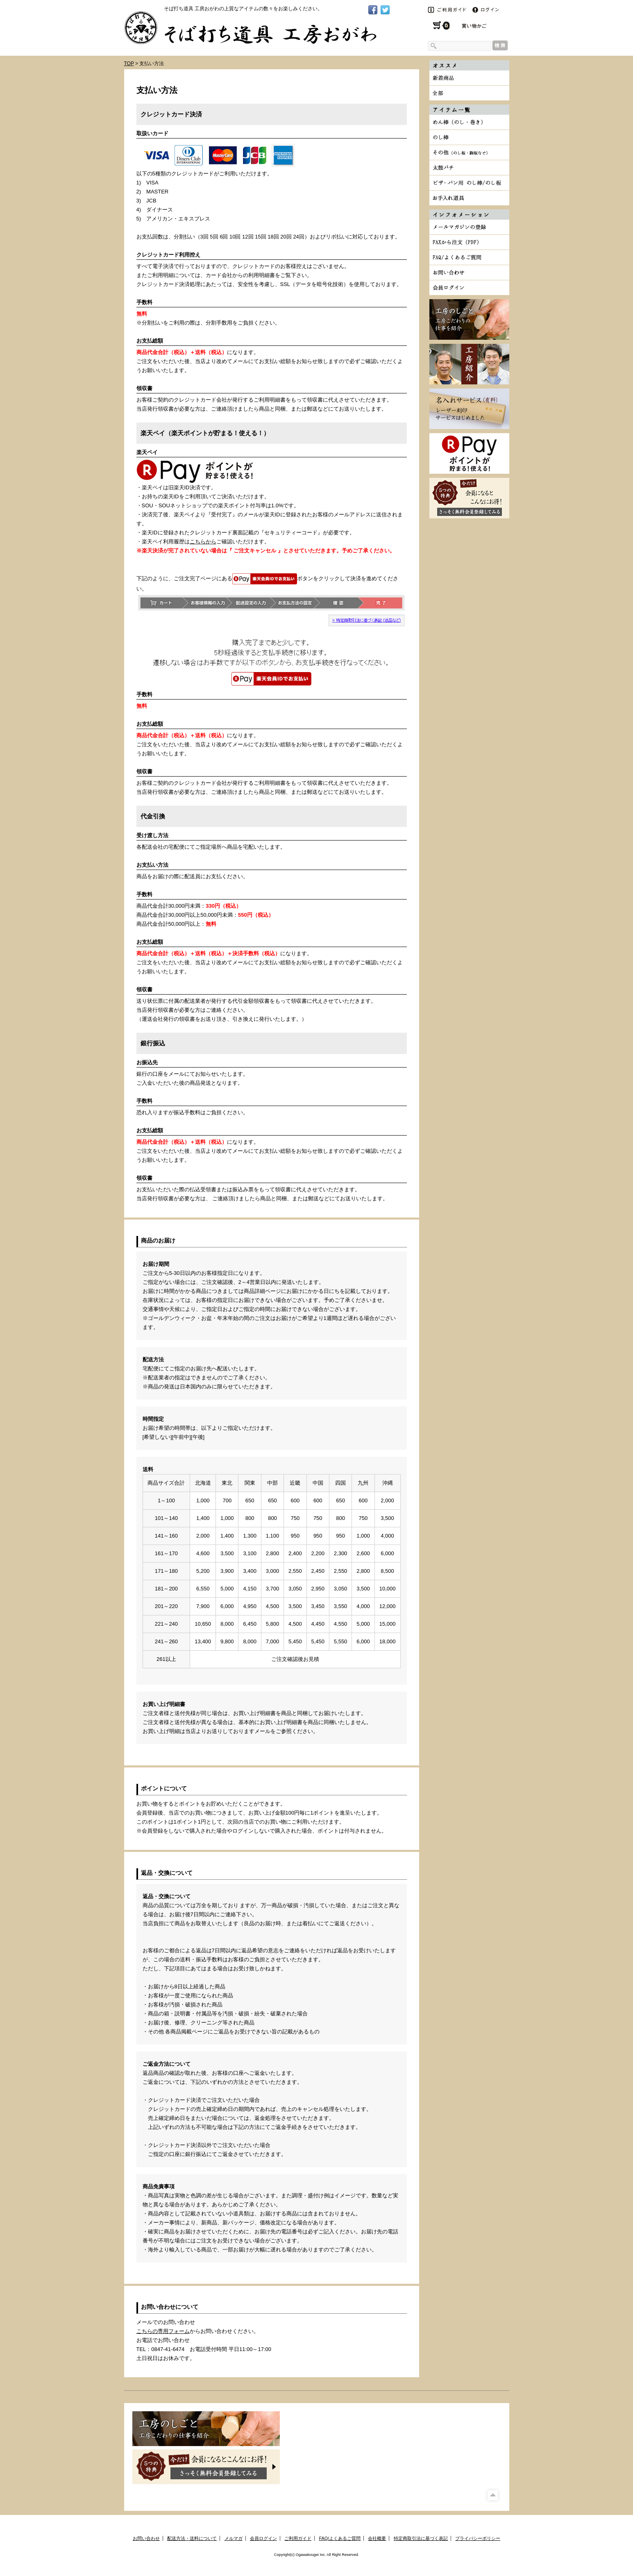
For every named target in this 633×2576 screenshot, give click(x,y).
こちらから (203, 541)
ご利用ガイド (297, 2538)
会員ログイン (263, 2538)
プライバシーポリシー (477, 2538)
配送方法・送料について (192, 2538)
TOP (129, 63)
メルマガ (234, 2538)
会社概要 (377, 2538)
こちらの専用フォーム (163, 2331)
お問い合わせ (146, 2538)
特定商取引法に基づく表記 (421, 2538)
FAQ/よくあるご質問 (340, 2538)
